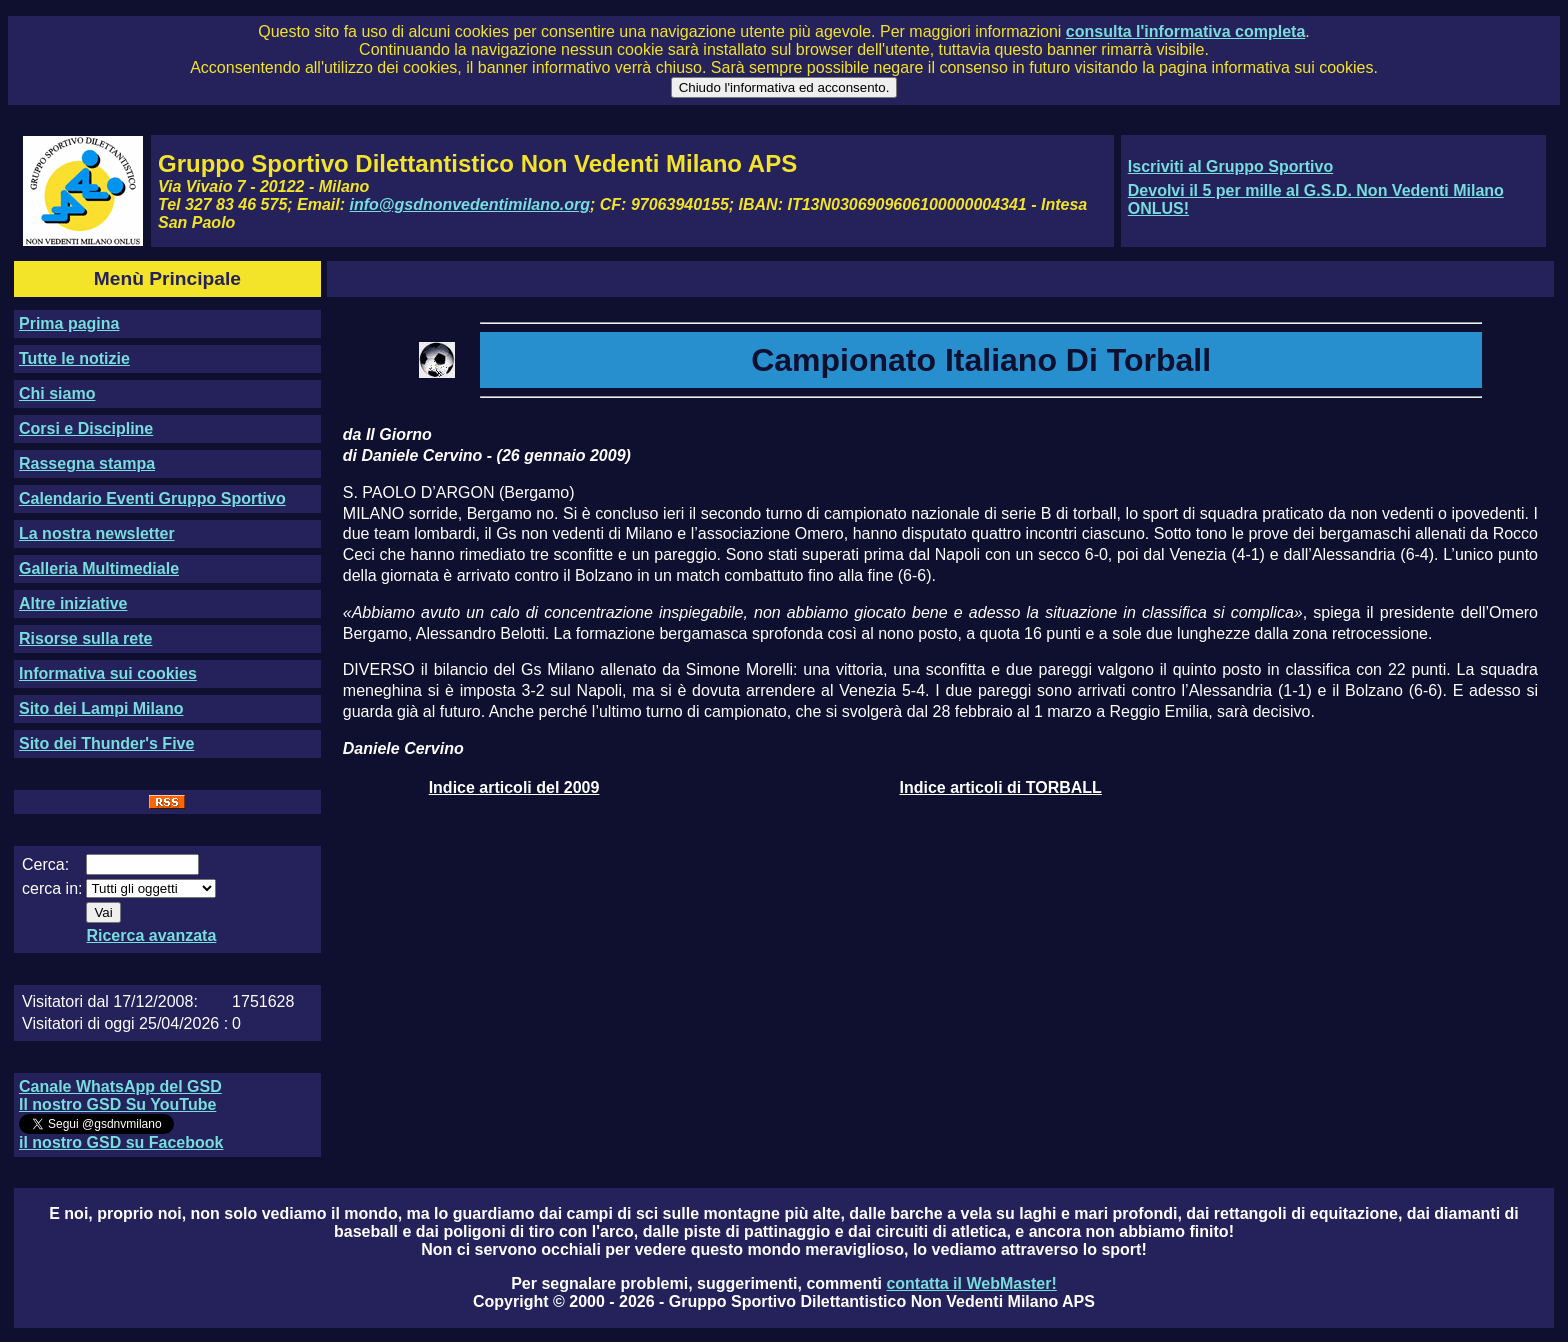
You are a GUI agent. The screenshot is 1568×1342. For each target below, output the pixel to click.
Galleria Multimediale (99, 568)
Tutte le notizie (74, 358)
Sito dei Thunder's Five (106, 743)
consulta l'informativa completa (1185, 31)
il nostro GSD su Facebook (121, 1142)
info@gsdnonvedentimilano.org (470, 204)
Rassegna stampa (87, 463)
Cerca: (45, 864)
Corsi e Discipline (86, 428)
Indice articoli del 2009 (514, 787)
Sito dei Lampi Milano (101, 708)
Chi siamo (57, 393)
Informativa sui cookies (108, 673)
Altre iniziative (73, 603)
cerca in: (52, 888)
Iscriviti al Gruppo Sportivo (1230, 166)
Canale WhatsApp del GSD (120, 1086)
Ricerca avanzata (151, 935)
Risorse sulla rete (85, 638)
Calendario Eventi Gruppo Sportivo (152, 498)
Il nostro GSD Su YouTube (117, 1104)
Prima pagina (69, 323)
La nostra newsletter (97, 533)
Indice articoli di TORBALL (1000, 787)
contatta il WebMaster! (971, 1283)
